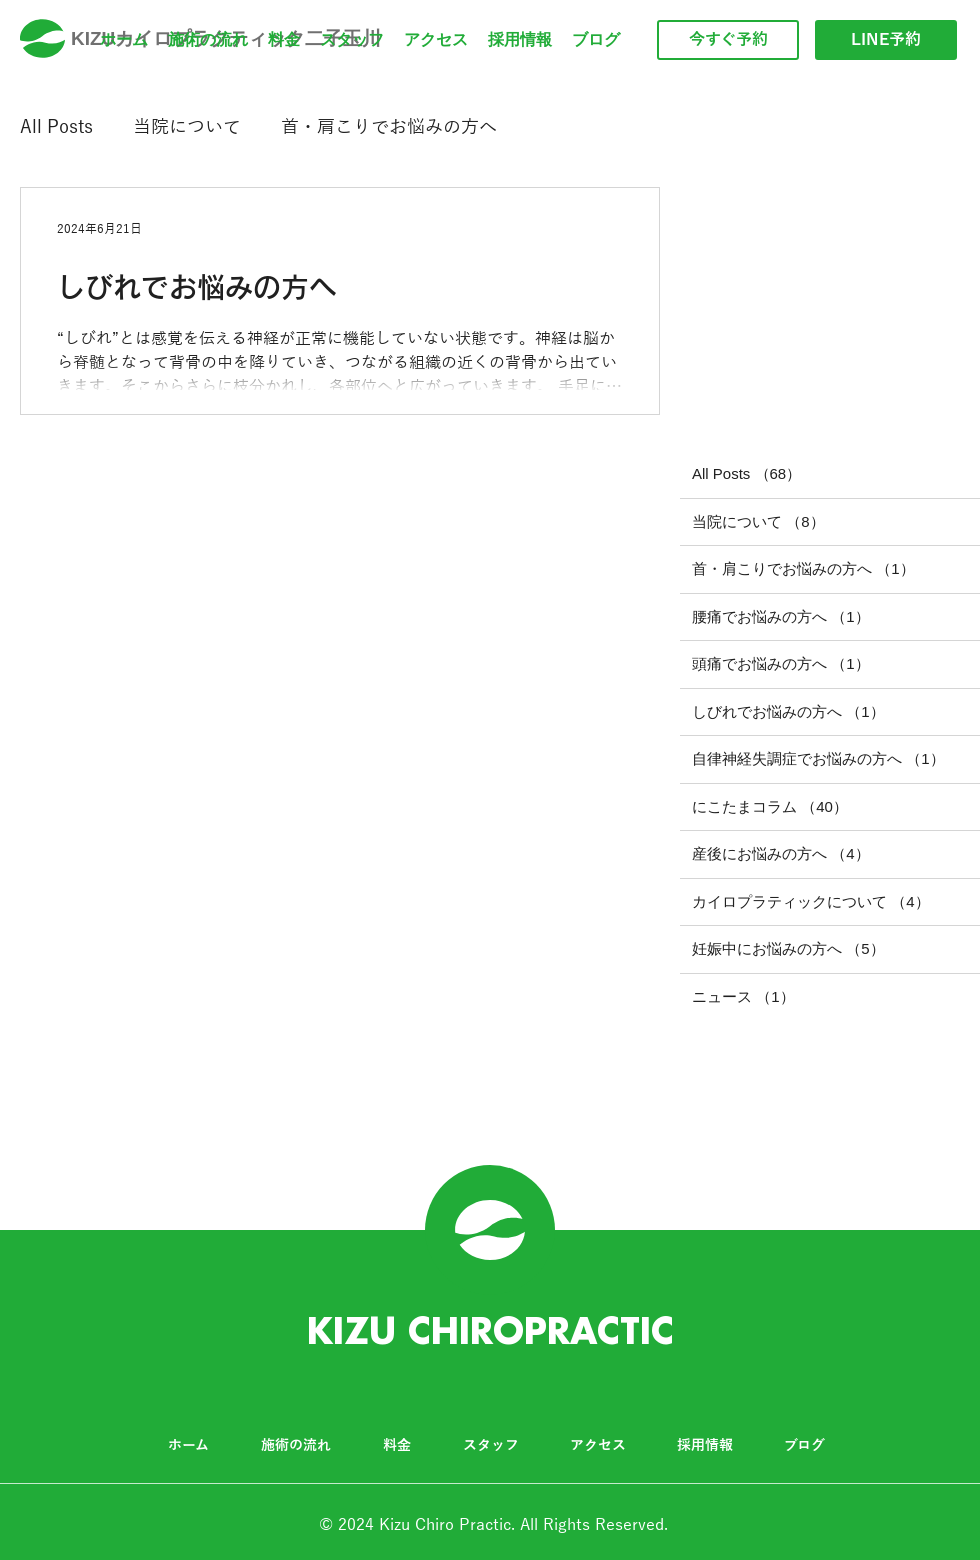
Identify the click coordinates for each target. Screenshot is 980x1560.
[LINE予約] (886, 40)
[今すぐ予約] (728, 40)
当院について (187, 127)
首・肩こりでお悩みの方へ (389, 127)
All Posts (56, 127)
